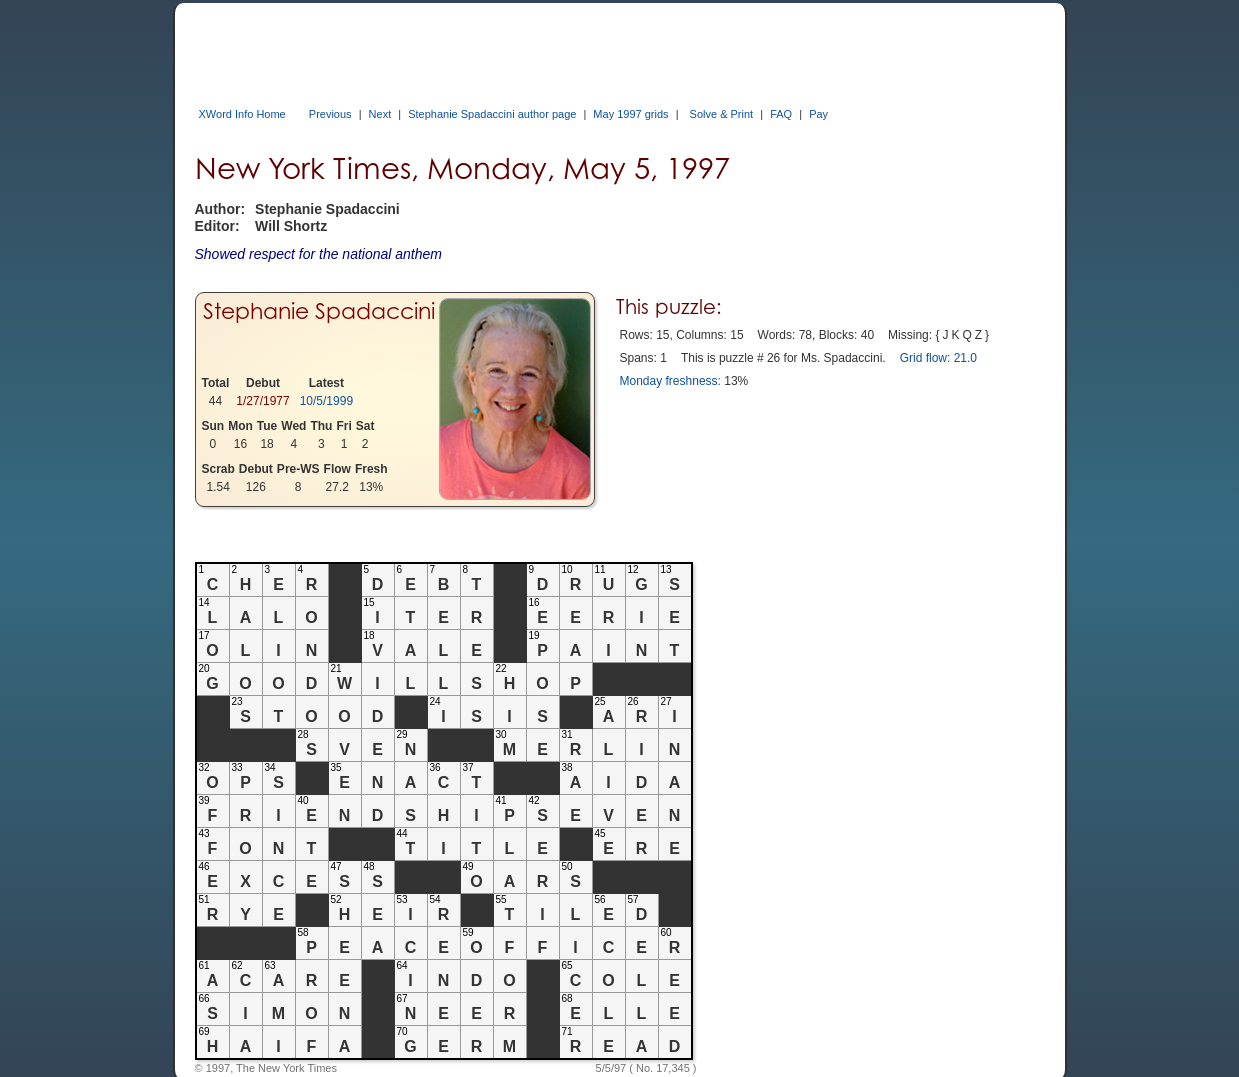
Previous (330, 114)
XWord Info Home (242, 114)
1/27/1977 (262, 401)
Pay (818, 114)
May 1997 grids (630, 114)
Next (380, 114)
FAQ (781, 114)
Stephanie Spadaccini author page (492, 114)
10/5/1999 (326, 401)
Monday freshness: (670, 381)
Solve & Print (722, 114)
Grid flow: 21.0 (938, 358)
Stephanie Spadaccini (319, 311)
